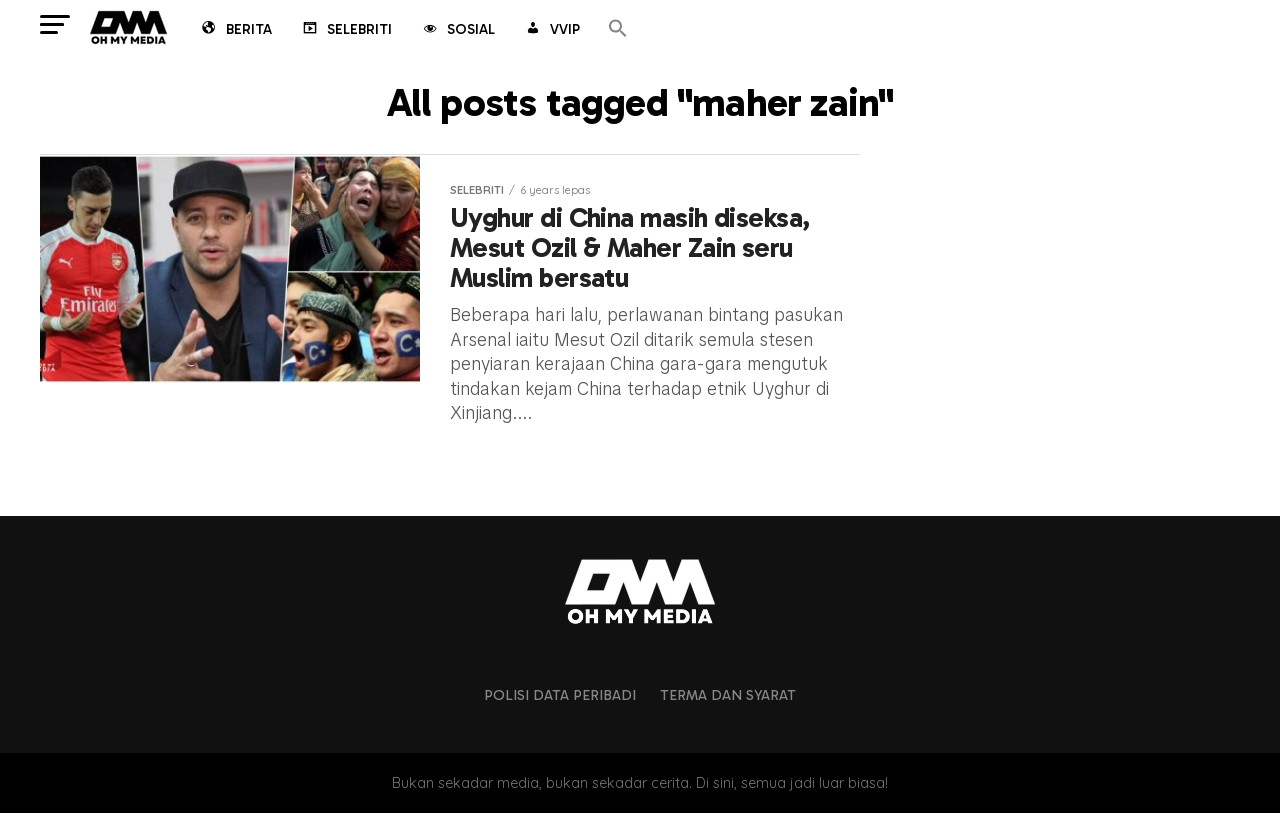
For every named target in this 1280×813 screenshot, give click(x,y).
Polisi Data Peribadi (560, 695)
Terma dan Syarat (728, 695)
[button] (618, 29)
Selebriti (346, 31)
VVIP (551, 31)
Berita (235, 31)
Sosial (457, 31)
